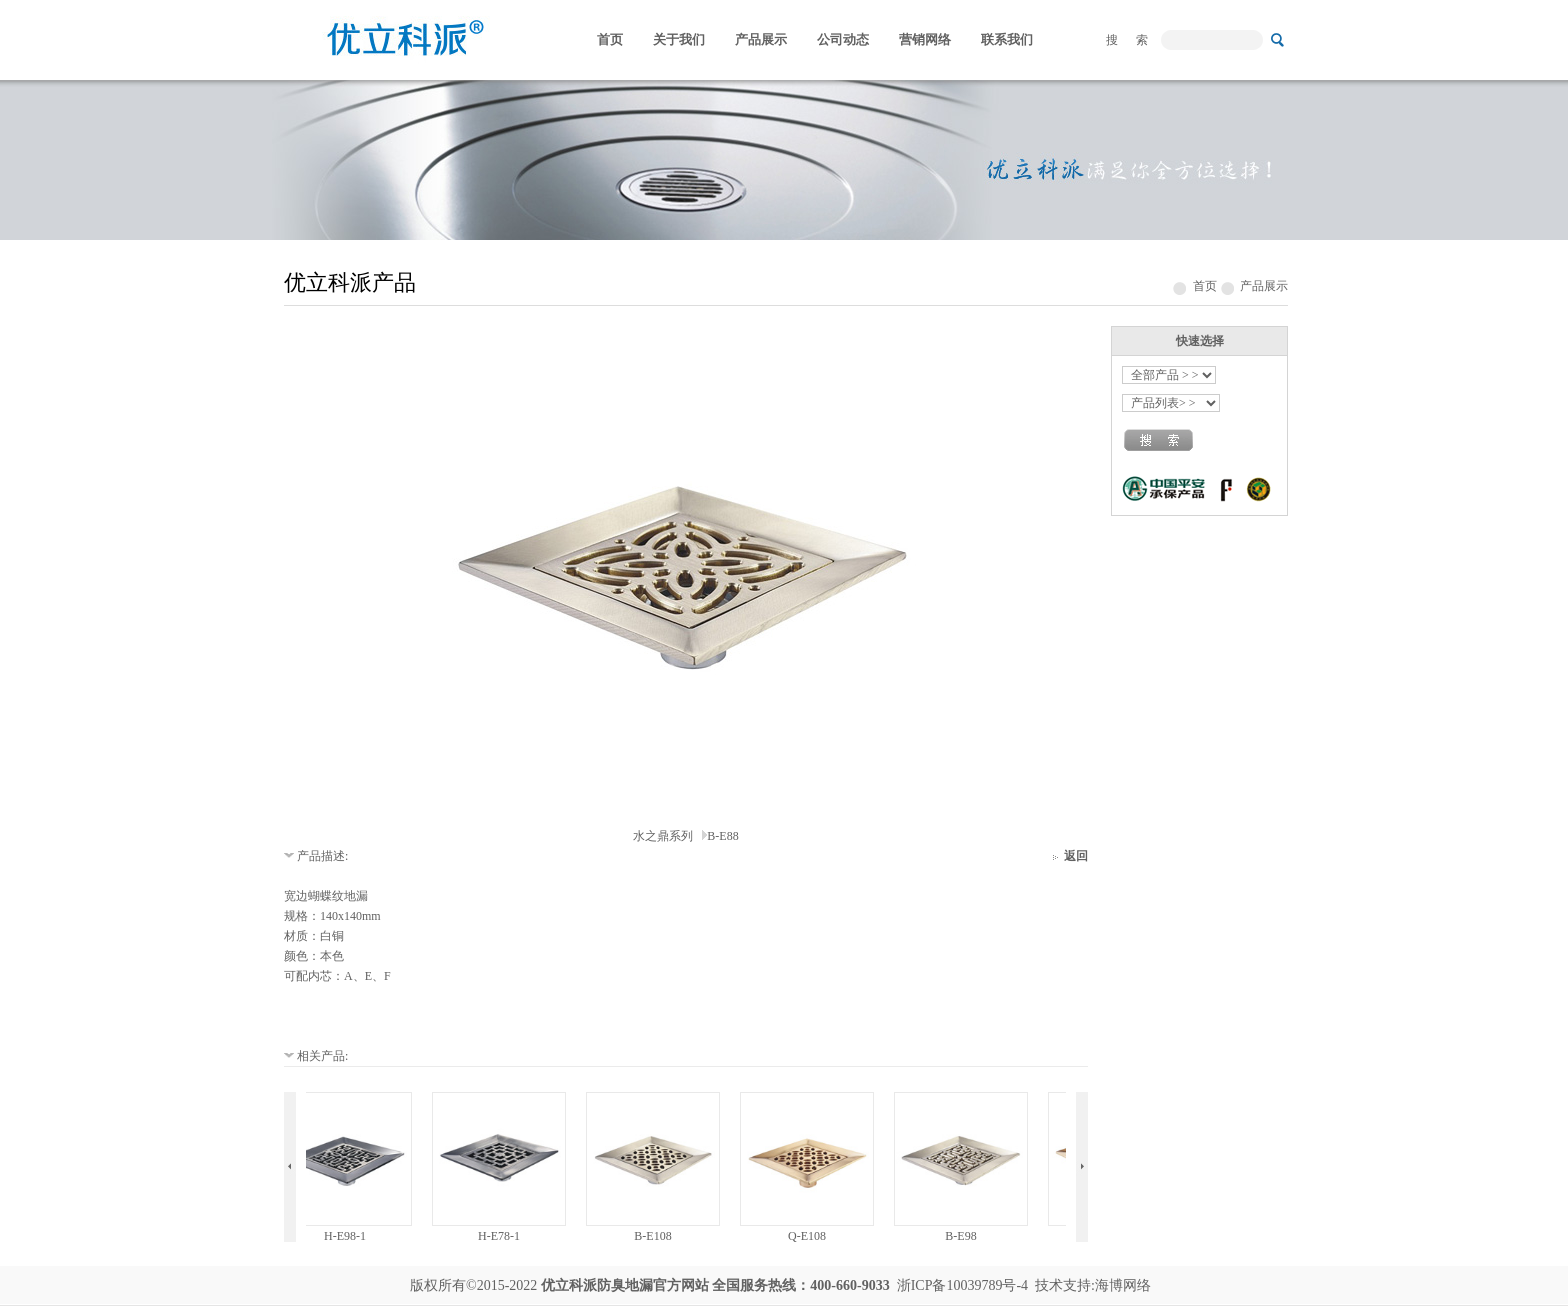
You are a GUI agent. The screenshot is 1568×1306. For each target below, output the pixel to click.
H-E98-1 (353, 1236)
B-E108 (660, 1236)
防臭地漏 (625, 1285)
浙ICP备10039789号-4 (962, 1285)
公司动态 (843, 39)
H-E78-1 (507, 1236)
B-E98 (968, 1236)
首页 (610, 39)
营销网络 (925, 39)
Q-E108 (815, 1236)
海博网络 (1123, 1285)
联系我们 (1007, 39)
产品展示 (761, 39)
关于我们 (679, 39)
